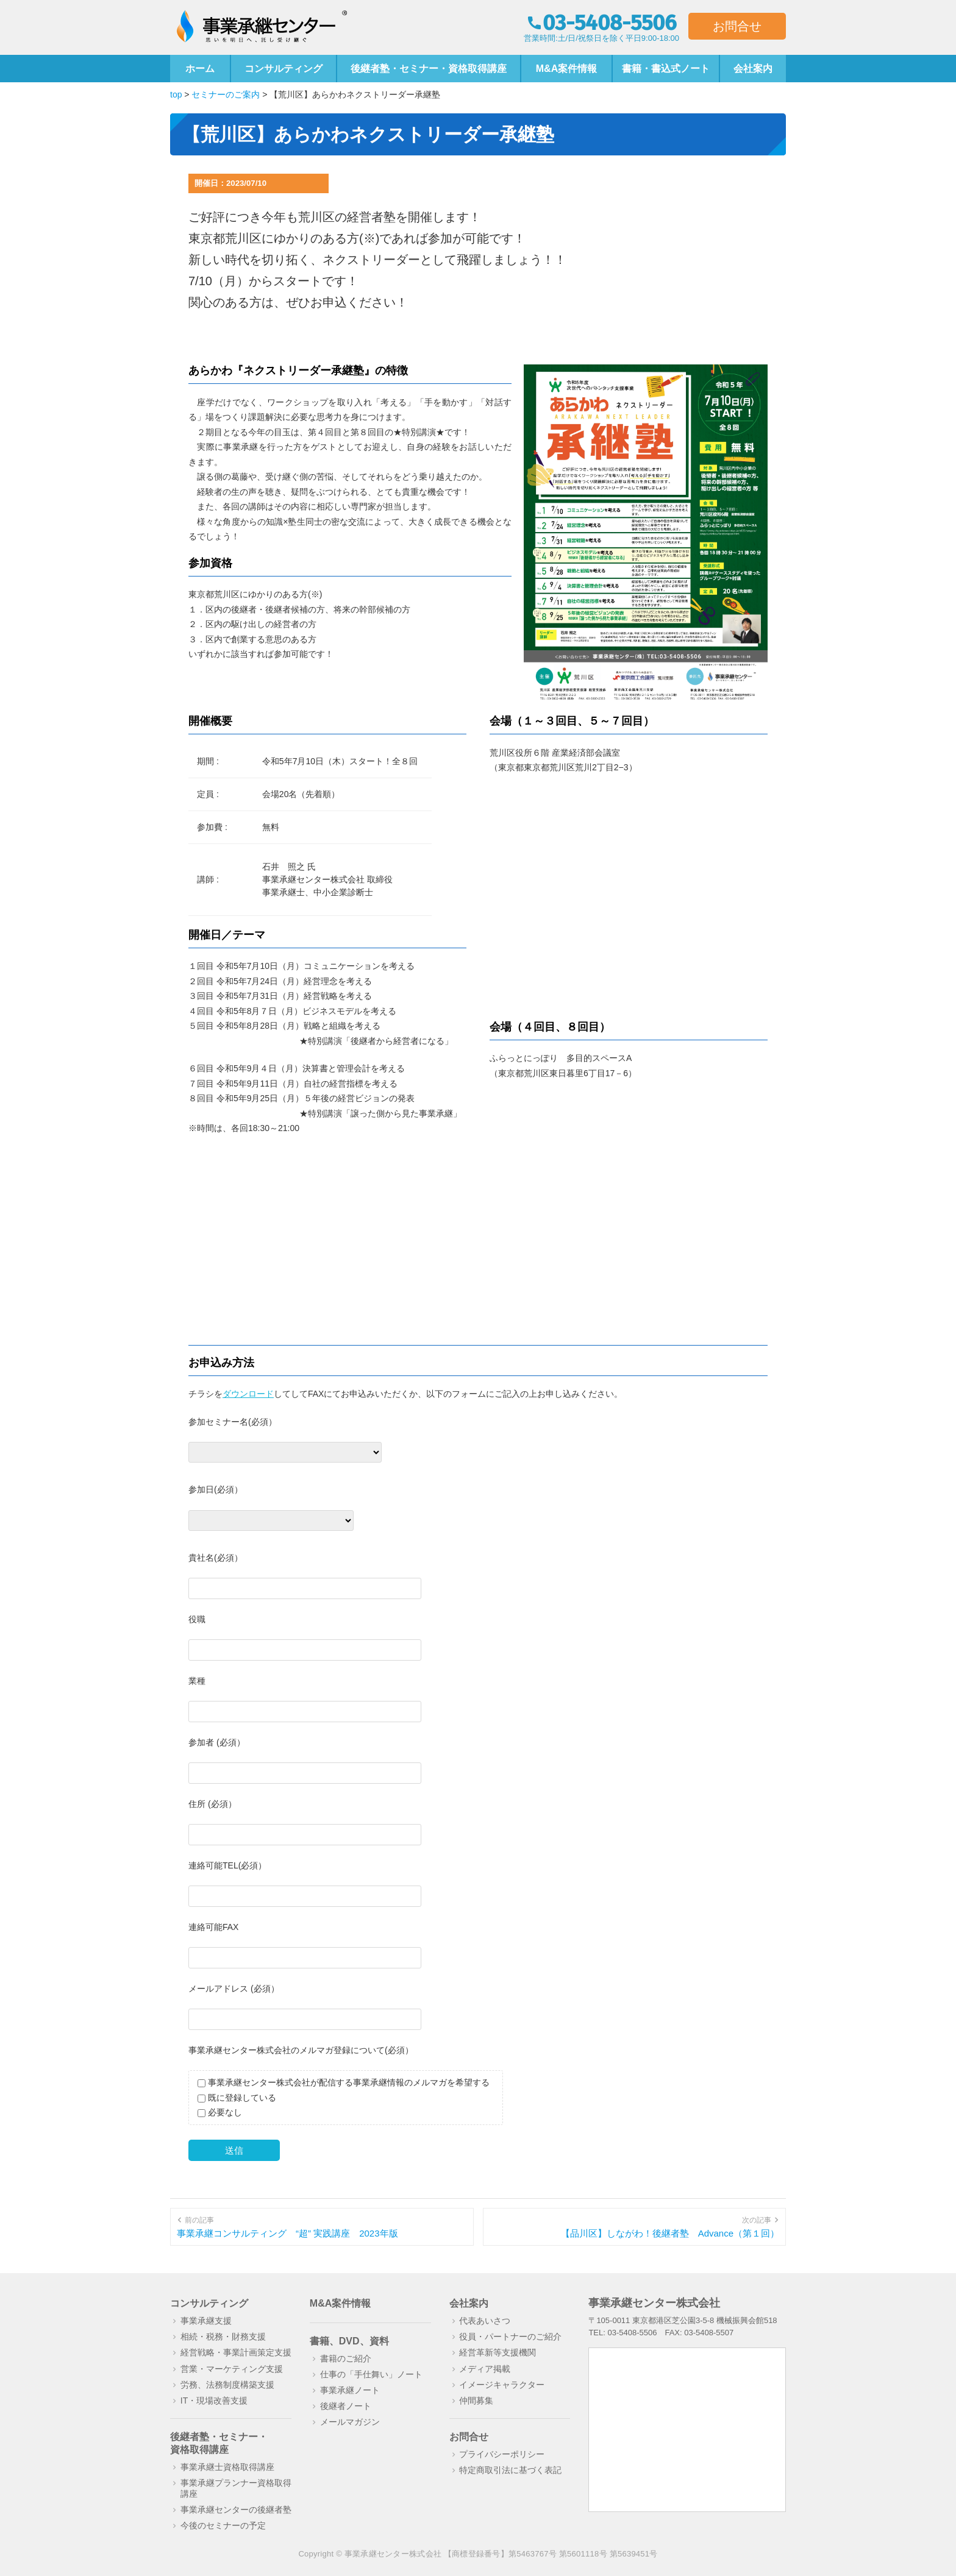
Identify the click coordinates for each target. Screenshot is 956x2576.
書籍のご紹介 (345, 2358)
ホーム (200, 68)
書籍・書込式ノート (666, 68)
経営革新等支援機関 (497, 2352)
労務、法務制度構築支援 (227, 2385)
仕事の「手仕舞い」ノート (371, 2374)
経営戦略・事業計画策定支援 (235, 2352)
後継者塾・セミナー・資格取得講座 (429, 68)
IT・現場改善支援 (214, 2400)
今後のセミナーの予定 (223, 2525)
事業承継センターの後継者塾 (235, 2509)
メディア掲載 (484, 2369)
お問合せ (737, 26)
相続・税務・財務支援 (223, 2336)
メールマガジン (350, 2422)
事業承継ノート (350, 2390)
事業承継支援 (206, 2321)
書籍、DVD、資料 (349, 2341)
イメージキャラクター (501, 2385)
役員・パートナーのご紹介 (510, 2336)
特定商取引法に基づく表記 (510, 2470)
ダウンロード (248, 1394)
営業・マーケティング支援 (231, 2369)
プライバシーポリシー (501, 2454)
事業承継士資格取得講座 (227, 2467)
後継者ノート (345, 2406)
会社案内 (752, 68)
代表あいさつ (484, 2321)
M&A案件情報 (566, 68)
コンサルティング (283, 68)
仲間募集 (476, 2400)
